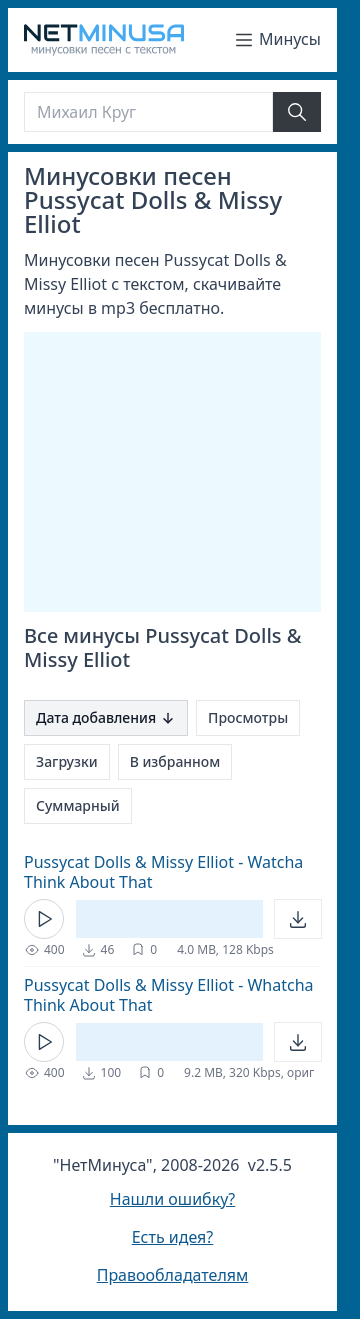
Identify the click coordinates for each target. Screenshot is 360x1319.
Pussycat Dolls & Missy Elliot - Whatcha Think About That (169, 995)
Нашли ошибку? (172, 1199)
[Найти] (297, 112)
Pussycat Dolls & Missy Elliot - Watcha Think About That (163, 872)
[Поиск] (148, 112)
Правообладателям (173, 1275)
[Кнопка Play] (44, 919)
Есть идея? (173, 1237)
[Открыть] (298, 919)
